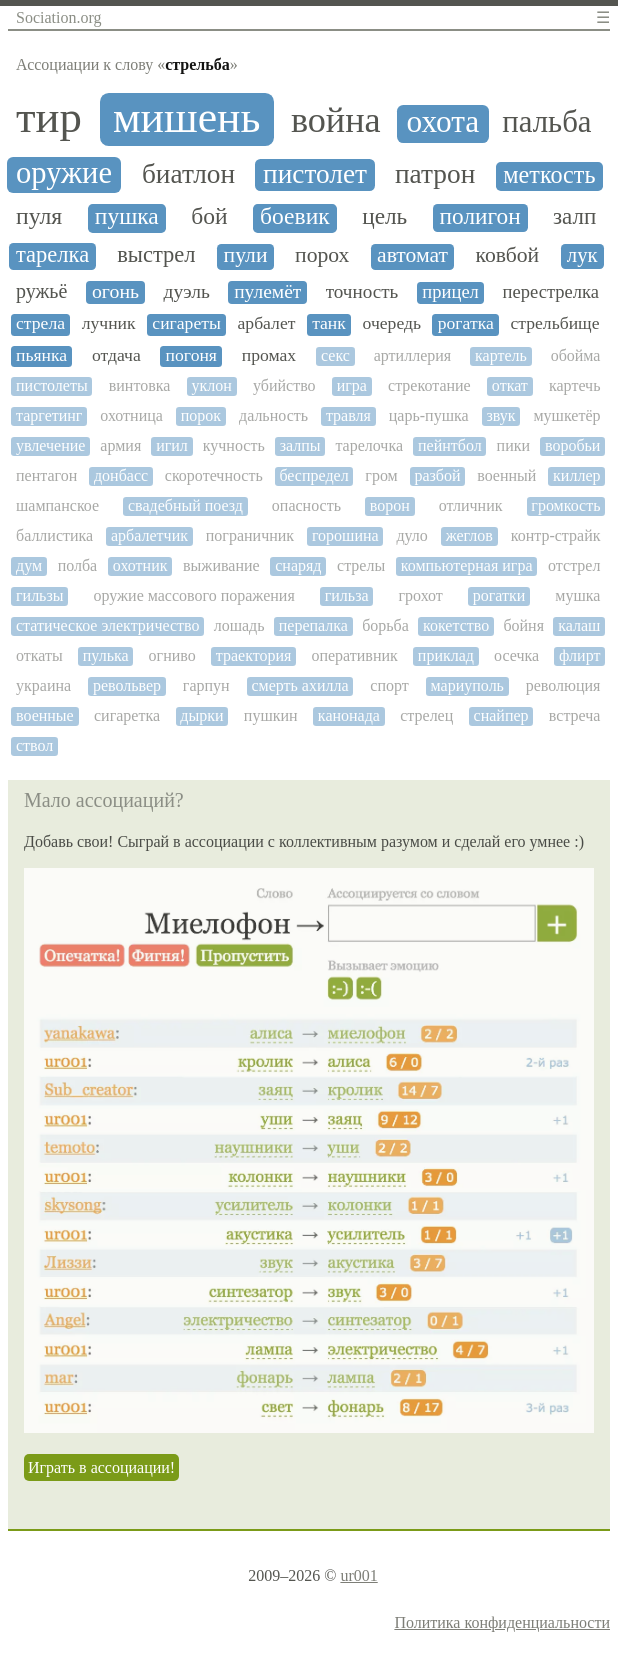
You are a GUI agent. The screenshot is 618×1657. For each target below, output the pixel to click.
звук (500, 415)
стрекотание (429, 385)
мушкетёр (566, 415)
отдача (116, 355)
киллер (576, 475)
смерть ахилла (299, 685)
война (336, 120)
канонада (349, 715)
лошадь (239, 625)
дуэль (187, 291)
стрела (40, 323)
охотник (140, 565)
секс (335, 355)
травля (348, 415)
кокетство (456, 625)
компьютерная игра (467, 565)
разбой (437, 475)
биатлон (188, 174)
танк (329, 323)
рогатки (499, 595)
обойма (576, 355)
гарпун (206, 685)
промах (269, 355)
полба (78, 565)
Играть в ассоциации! (101, 1467)
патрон (435, 174)
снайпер (501, 715)
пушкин (271, 715)
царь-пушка (429, 415)
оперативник (354, 655)
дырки (201, 715)
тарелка (52, 255)
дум (29, 565)
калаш (579, 625)
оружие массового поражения (193, 595)
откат (510, 385)
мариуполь (467, 685)
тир (49, 117)
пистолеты (52, 385)
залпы (300, 445)
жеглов (469, 535)
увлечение (50, 445)
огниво (172, 655)
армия (120, 445)
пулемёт (267, 291)
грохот (421, 595)
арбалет (267, 323)
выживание (221, 565)
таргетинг (49, 415)
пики (513, 445)
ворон (390, 505)
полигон (480, 216)
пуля (39, 216)
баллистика (54, 535)
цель (384, 216)
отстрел (574, 565)
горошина (345, 535)
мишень (187, 117)
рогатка (466, 323)
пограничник (250, 535)
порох (322, 255)
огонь (115, 291)
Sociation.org (58, 17)
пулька (106, 655)
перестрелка (551, 292)
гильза (347, 595)
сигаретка (127, 715)
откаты (39, 655)
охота (443, 122)
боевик (295, 216)
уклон (212, 385)
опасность (306, 505)
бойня (523, 625)
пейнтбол (450, 445)
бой (209, 216)
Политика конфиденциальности (502, 1622)
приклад (446, 655)
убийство (284, 385)
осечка (516, 655)
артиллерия (412, 355)
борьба (385, 625)
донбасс (121, 475)
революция (563, 685)
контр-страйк (556, 535)
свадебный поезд (185, 505)
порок (201, 415)
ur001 (358, 1575)
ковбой (508, 255)
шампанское (57, 505)
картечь (574, 385)
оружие (64, 173)
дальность (273, 415)
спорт (389, 685)
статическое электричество (108, 625)
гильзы (39, 595)
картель (501, 355)
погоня (191, 355)
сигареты (186, 323)
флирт (579, 655)
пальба (546, 122)
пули (246, 255)
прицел (450, 292)
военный (506, 475)
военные (45, 715)
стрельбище (554, 323)
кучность (234, 445)
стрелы (361, 565)
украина (43, 685)
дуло (411, 535)
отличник (471, 505)
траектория (254, 655)
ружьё (41, 291)
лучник (109, 323)
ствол (34, 745)
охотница (131, 415)
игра (352, 385)
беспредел (313, 475)
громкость (565, 505)
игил (172, 445)
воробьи (572, 445)
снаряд (298, 565)
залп (574, 216)
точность (362, 291)
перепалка (313, 625)
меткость (549, 175)
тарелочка (369, 445)
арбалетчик (149, 535)
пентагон (46, 475)
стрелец (426, 715)
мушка (577, 595)
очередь (392, 323)
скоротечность (214, 475)
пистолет (315, 174)
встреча (575, 715)
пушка (127, 216)
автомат (412, 255)
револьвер (127, 685)
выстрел (156, 255)
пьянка (41, 355)
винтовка (140, 385)
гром (381, 475)
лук (582, 255)
